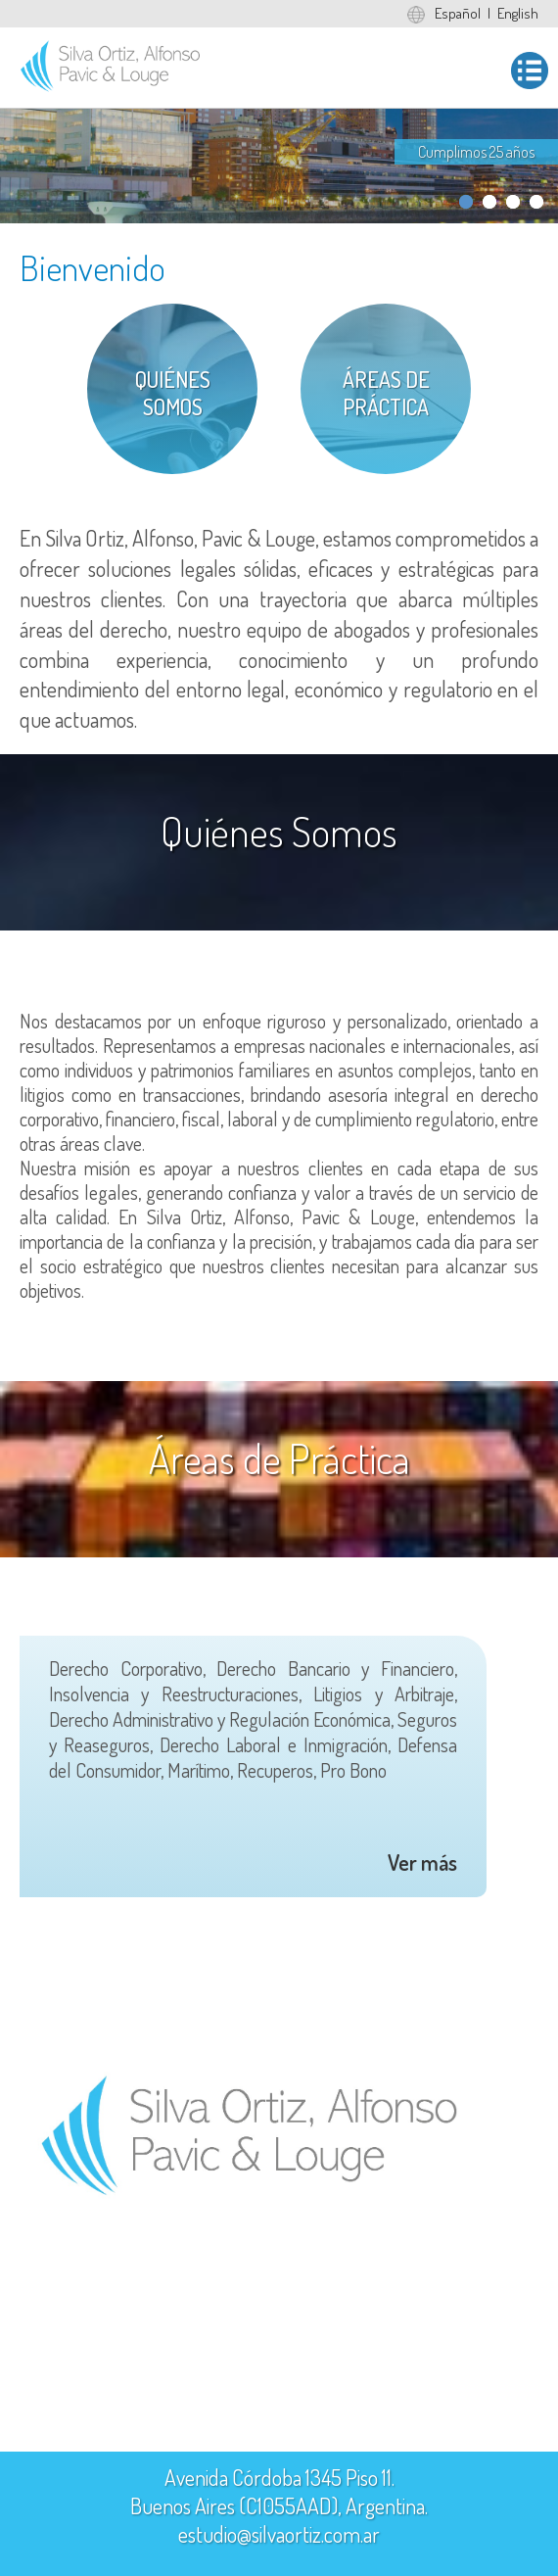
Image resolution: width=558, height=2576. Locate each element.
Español (458, 13)
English (517, 13)
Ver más (422, 1862)
